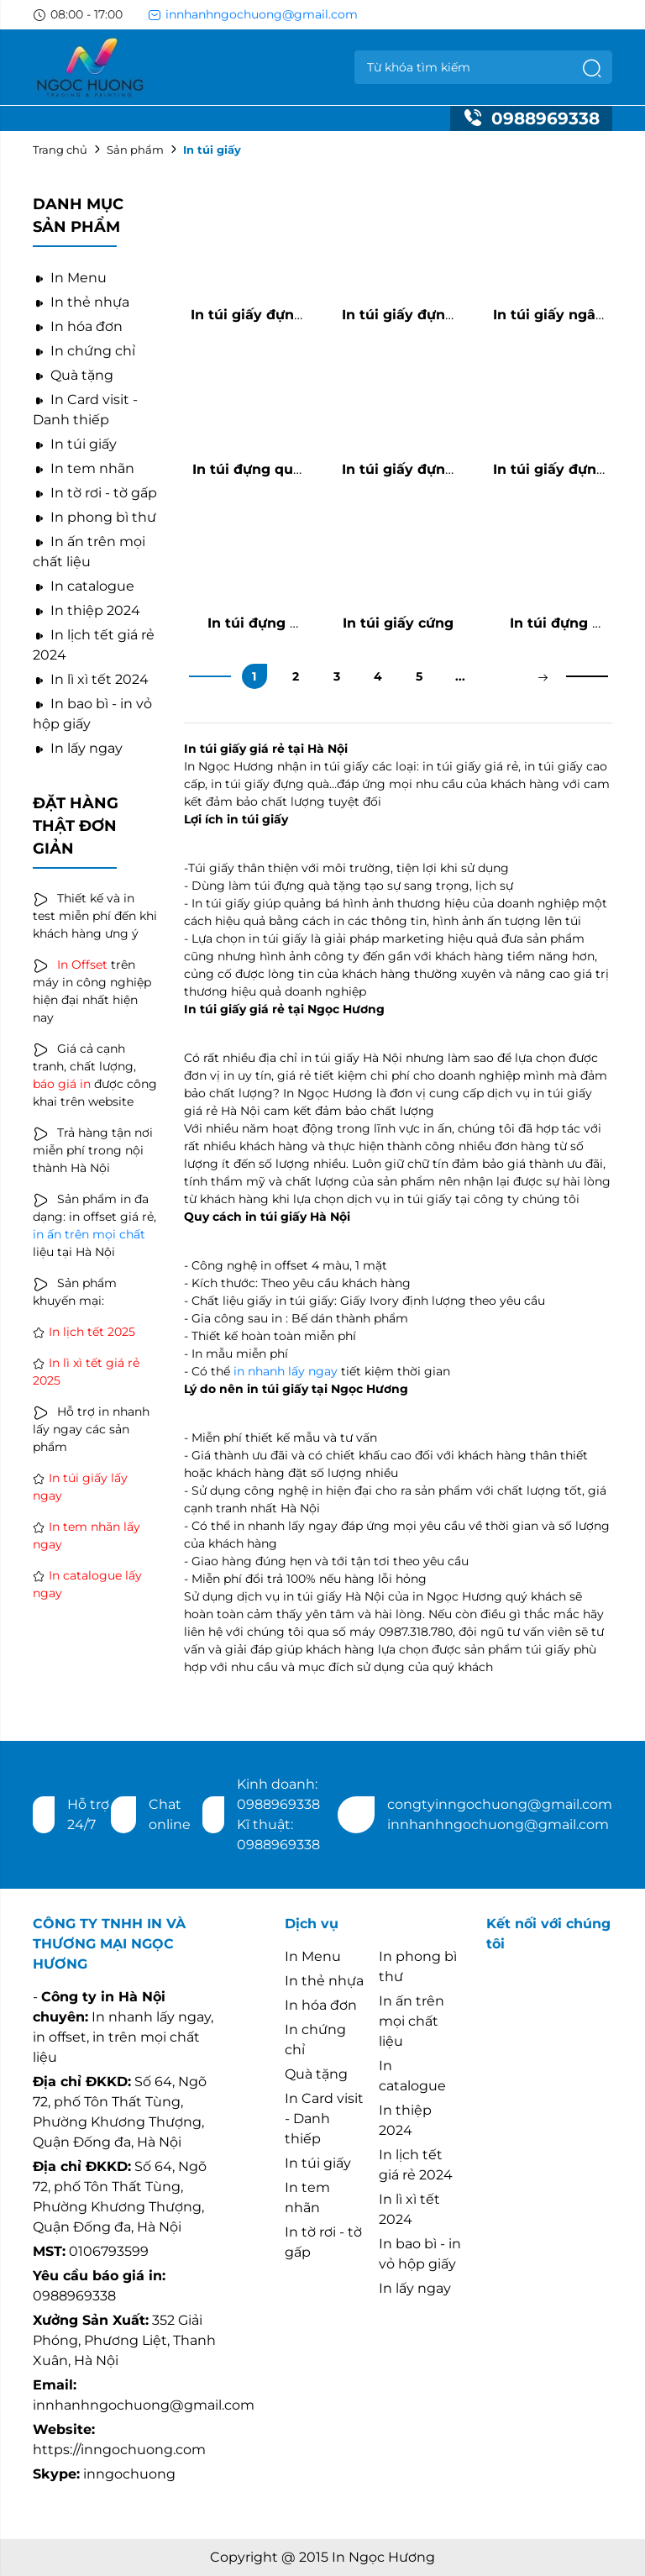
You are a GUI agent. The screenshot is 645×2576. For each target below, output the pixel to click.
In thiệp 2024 (86, 610)
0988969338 (531, 118)
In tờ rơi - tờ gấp (95, 493)
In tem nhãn (83, 468)
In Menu (70, 278)
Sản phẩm (135, 149)
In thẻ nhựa (81, 302)
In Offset (82, 964)
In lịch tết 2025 (92, 1331)
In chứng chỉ (84, 351)
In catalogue (83, 586)
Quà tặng (73, 375)
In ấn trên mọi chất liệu (411, 2021)
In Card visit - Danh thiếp (324, 2118)
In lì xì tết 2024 (91, 679)
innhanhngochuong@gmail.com (253, 14)
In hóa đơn (78, 326)
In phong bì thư (94, 517)
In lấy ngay (78, 748)
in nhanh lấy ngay (285, 1371)
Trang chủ (60, 149)
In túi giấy (75, 444)
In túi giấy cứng (398, 623)
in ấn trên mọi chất (89, 1234)
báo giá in (62, 1083)
